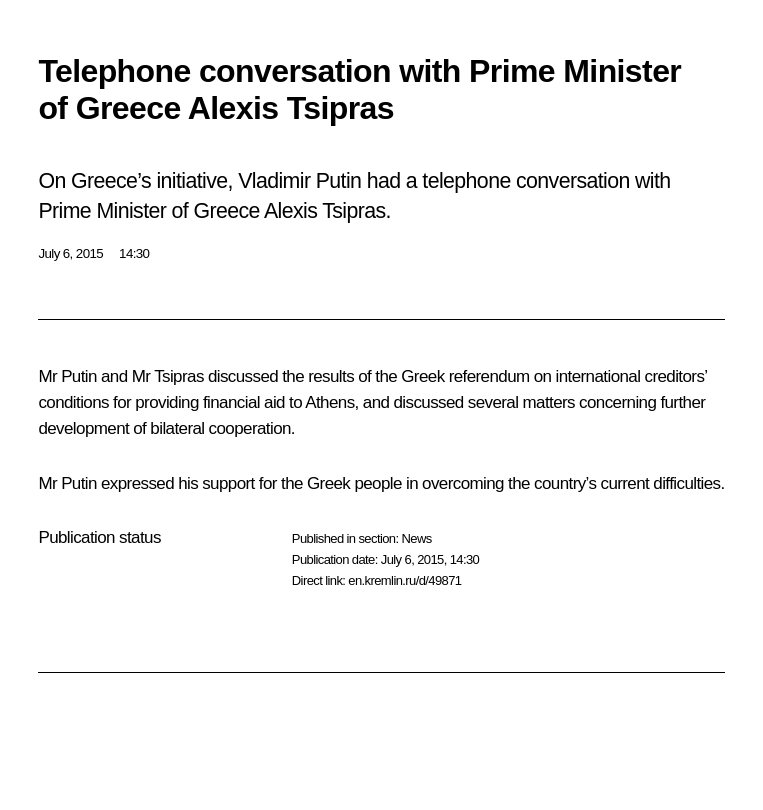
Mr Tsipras (168, 376)
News (416, 538)
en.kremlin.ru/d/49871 (404, 580)
